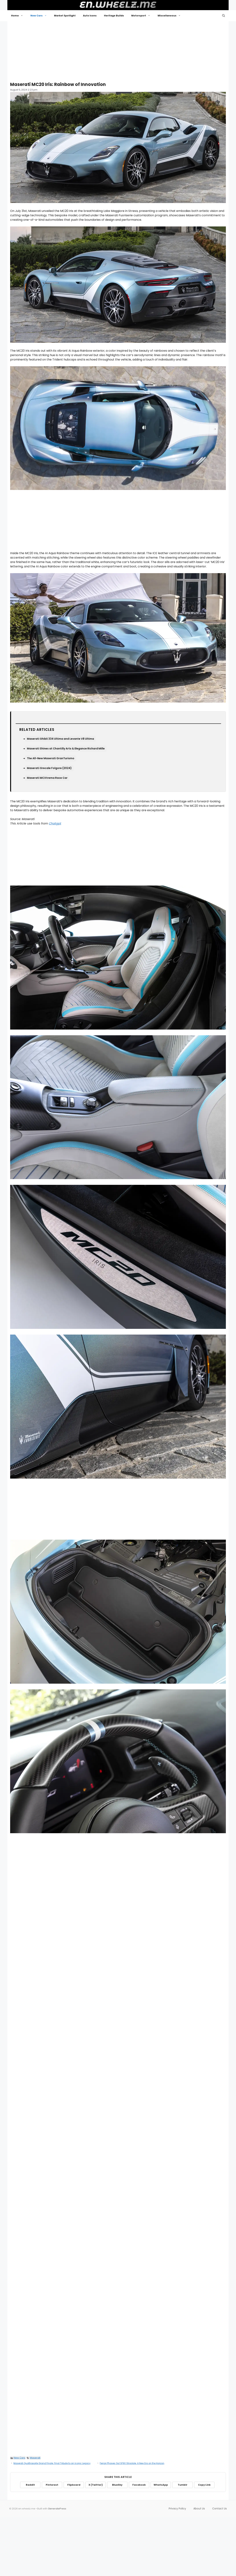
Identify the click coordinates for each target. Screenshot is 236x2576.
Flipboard (73, 2485)
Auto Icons (90, 15)
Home (19, 15)
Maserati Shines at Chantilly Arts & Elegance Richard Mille (66, 748)
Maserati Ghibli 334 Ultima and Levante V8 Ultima (60, 739)
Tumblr (182, 2485)
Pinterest (52, 2485)
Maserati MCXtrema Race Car (47, 778)
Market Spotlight (65, 15)
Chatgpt (55, 823)
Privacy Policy (177, 2508)
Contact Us (219, 2508)
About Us (199, 2508)
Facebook (139, 2485)
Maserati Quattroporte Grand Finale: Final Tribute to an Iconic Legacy (52, 2463)
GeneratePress (57, 2508)
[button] (223, 15)
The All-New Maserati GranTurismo (50, 758)
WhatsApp (161, 2485)
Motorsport (142, 15)
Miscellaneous (171, 15)
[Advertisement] (118, 50)
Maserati (35, 2457)
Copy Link (204, 2485)
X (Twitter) (95, 2485)
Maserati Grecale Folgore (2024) (49, 768)
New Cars (40, 15)
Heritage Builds (114, 15)
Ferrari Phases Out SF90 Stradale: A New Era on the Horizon (132, 2463)
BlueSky (117, 2485)
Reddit (30, 2485)
